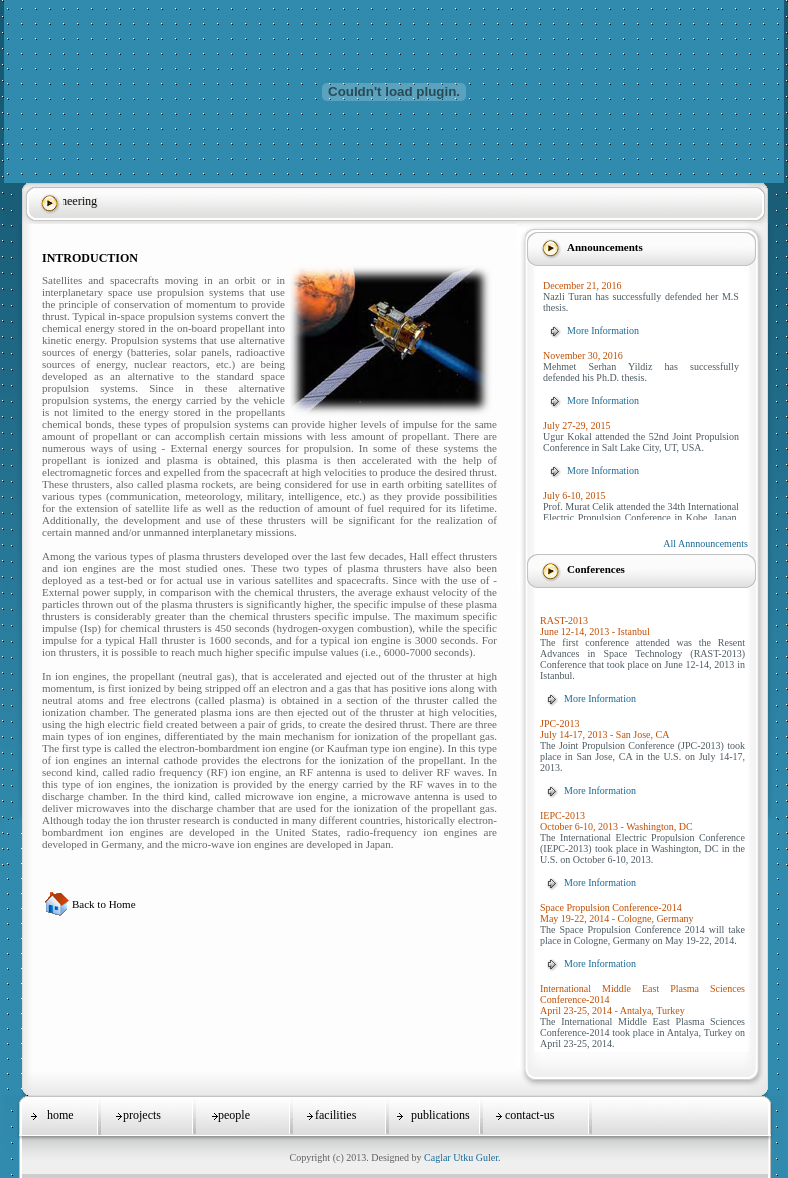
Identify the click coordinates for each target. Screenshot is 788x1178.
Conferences (596, 569)
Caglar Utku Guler (461, 1157)
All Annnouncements (705, 543)
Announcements (605, 247)
